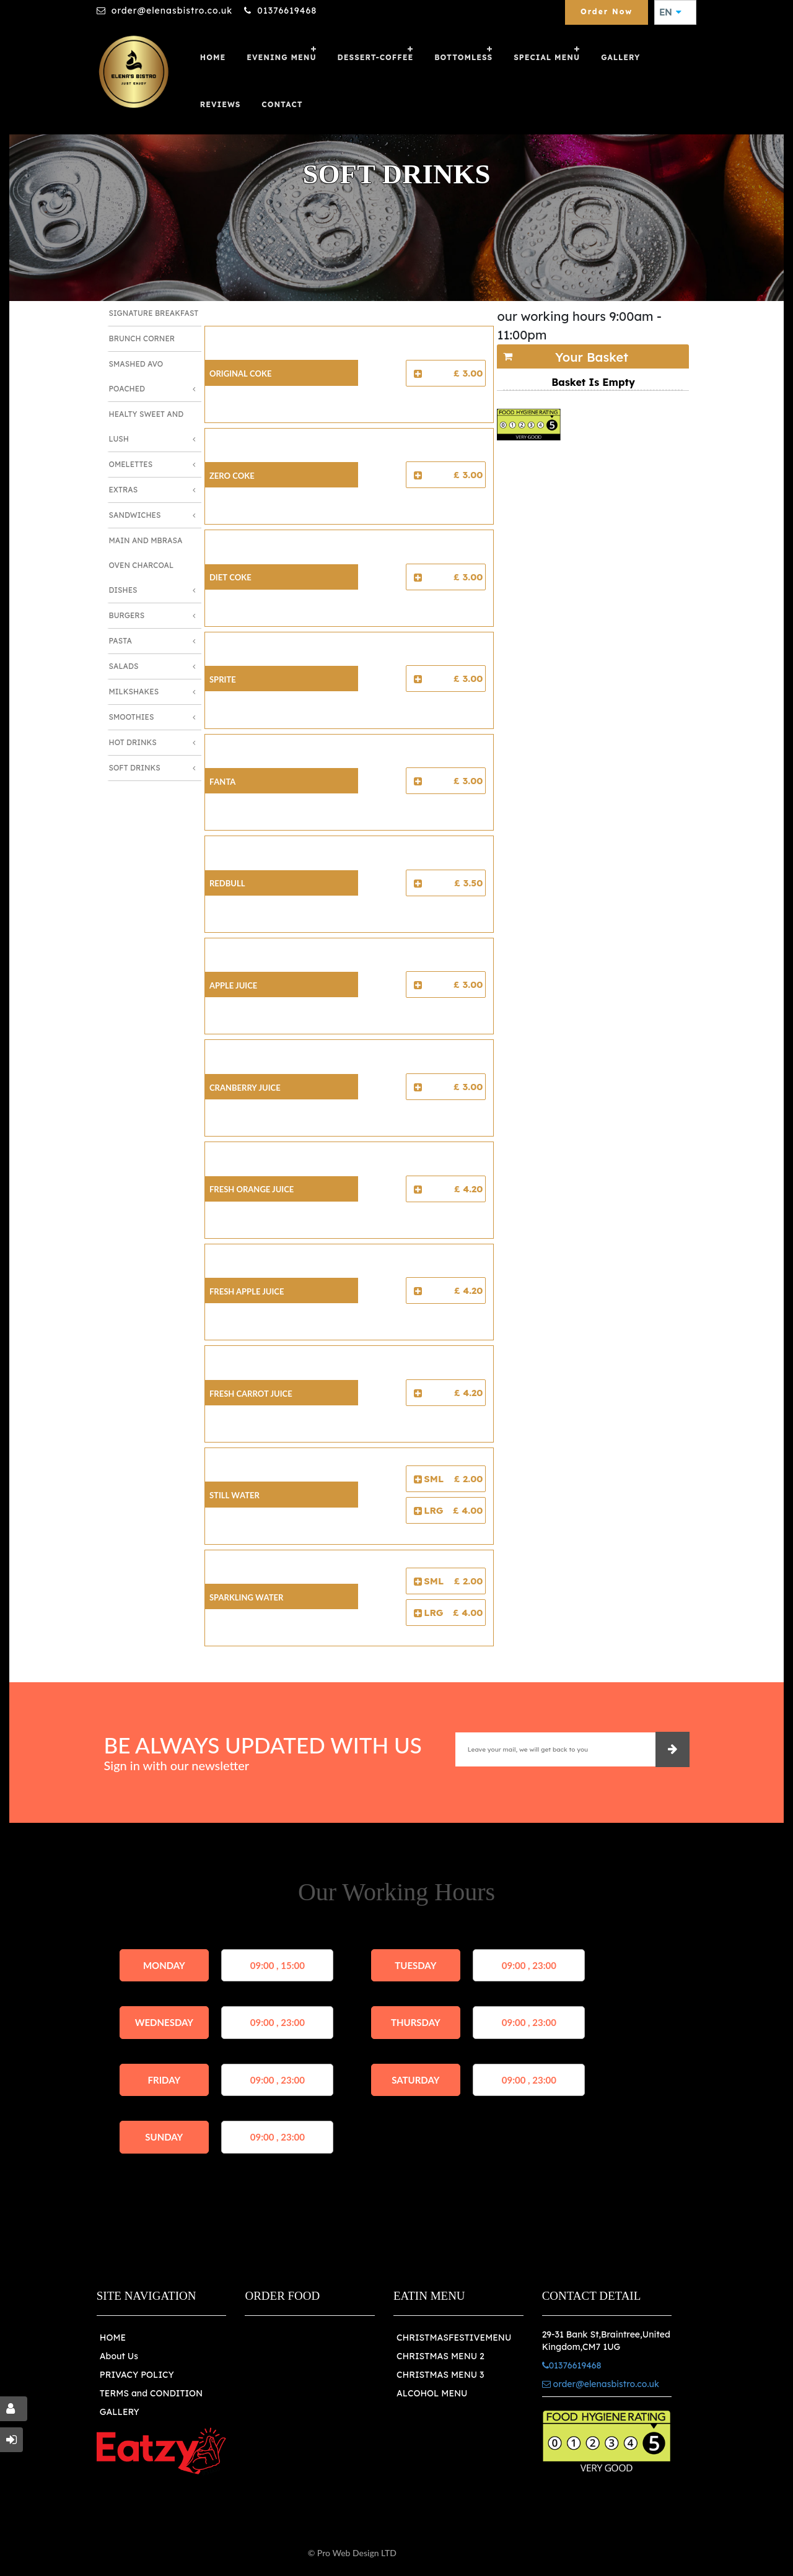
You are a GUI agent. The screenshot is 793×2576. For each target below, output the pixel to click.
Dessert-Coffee (376, 57)
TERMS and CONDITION (151, 2393)
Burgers (127, 615)
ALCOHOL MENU (431, 2393)
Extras (123, 489)
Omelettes (131, 464)
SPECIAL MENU (547, 57)
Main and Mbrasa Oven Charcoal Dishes (146, 565)
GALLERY (620, 57)
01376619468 (287, 10)
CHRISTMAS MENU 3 (440, 2374)
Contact (281, 104)
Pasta (120, 640)
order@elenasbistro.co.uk (172, 10)
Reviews (220, 104)
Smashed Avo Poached (136, 376)
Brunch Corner (142, 338)
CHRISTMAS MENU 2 (440, 2356)
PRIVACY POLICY (137, 2374)
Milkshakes (134, 691)
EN (670, 12)
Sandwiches (135, 515)
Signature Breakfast (154, 313)
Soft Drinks (134, 767)
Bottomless (463, 57)
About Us (119, 2356)
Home (213, 57)
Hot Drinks (133, 742)
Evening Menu (281, 57)
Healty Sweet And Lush (146, 426)
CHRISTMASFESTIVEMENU (453, 2337)
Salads (124, 666)
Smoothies (131, 717)
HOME (113, 2337)
